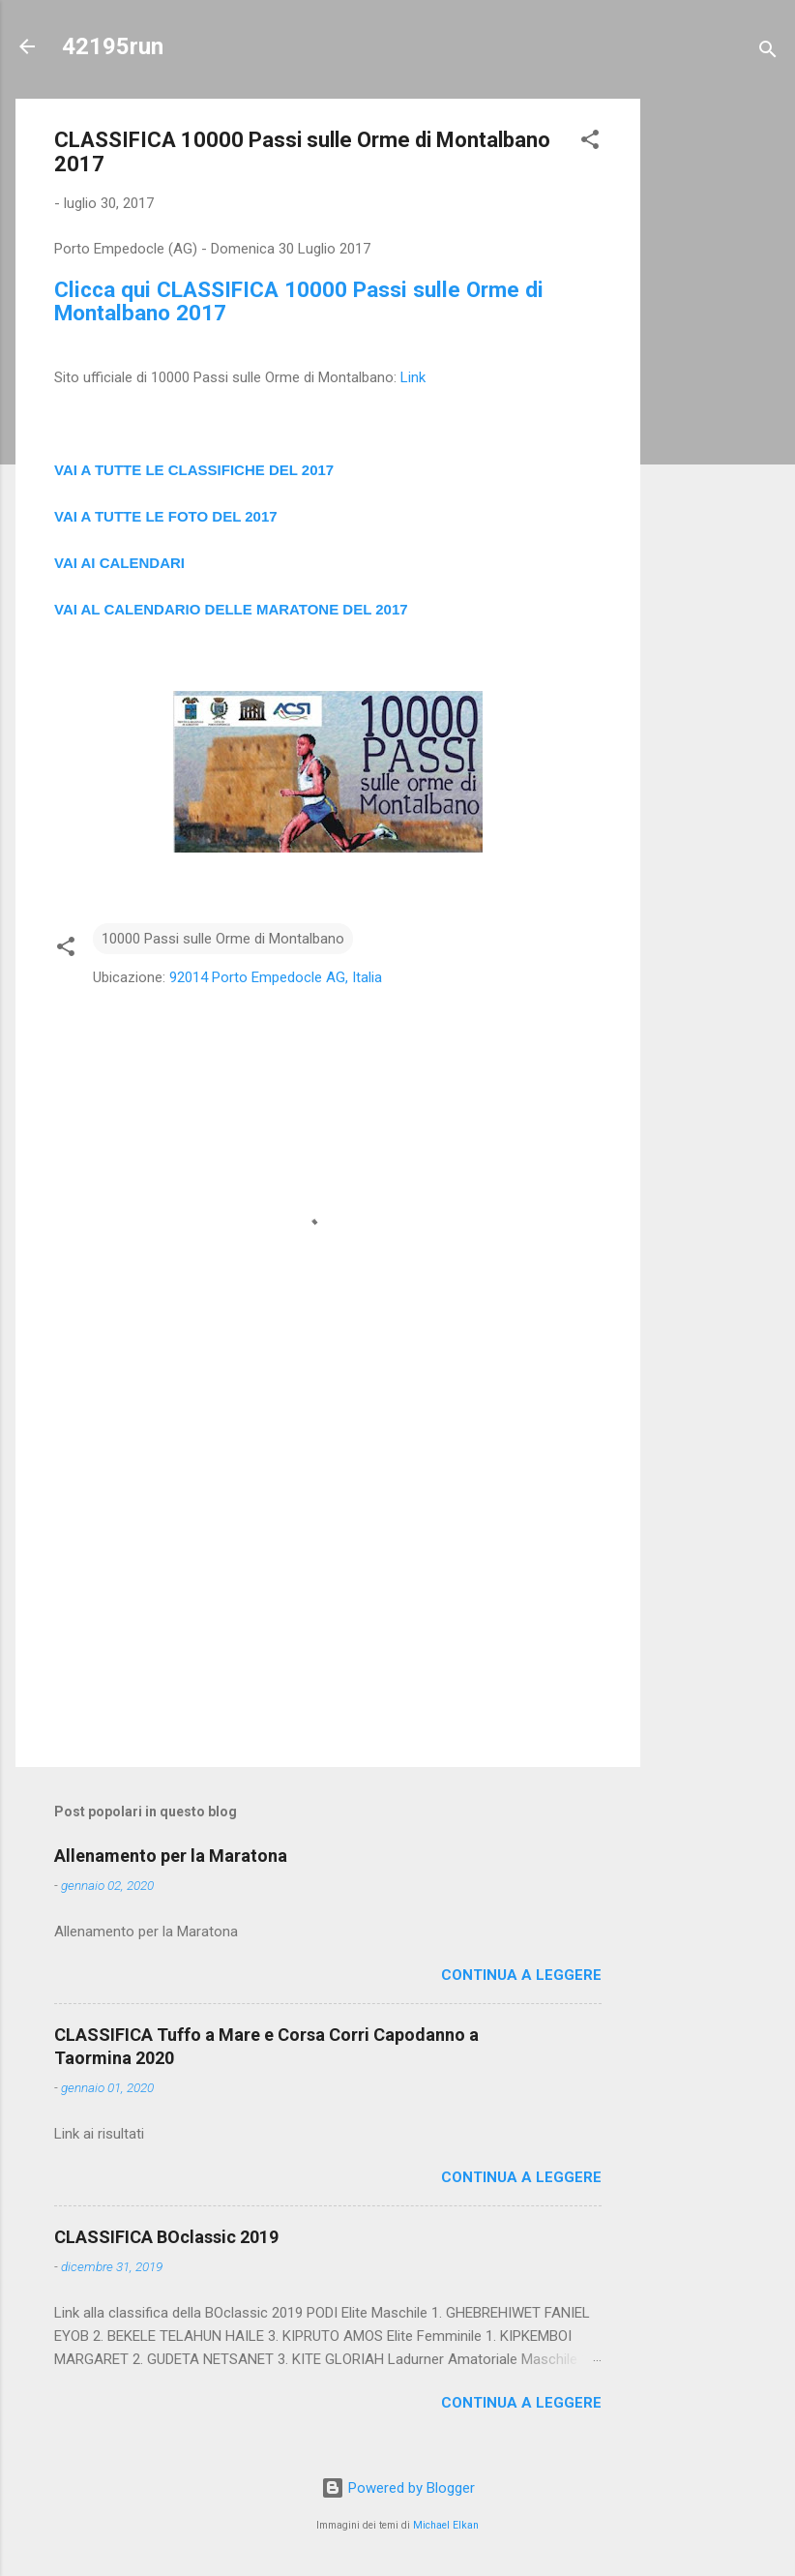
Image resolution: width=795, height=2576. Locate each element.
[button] (590, 143)
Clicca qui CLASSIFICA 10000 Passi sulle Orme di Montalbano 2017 (299, 301)
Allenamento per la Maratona (170, 1855)
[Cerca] (768, 52)
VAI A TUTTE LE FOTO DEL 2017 (166, 516)
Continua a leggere (521, 1975)
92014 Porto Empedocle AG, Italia (275, 977)
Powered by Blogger (398, 2488)
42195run (112, 46)
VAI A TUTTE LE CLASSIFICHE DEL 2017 (194, 470)
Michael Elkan (446, 2525)
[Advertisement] (718, 389)
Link (413, 377)
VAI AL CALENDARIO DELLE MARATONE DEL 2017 (231, 609)
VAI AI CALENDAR (117, 562)
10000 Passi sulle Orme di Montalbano (223, 938)
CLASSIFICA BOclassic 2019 (166, 2237)
